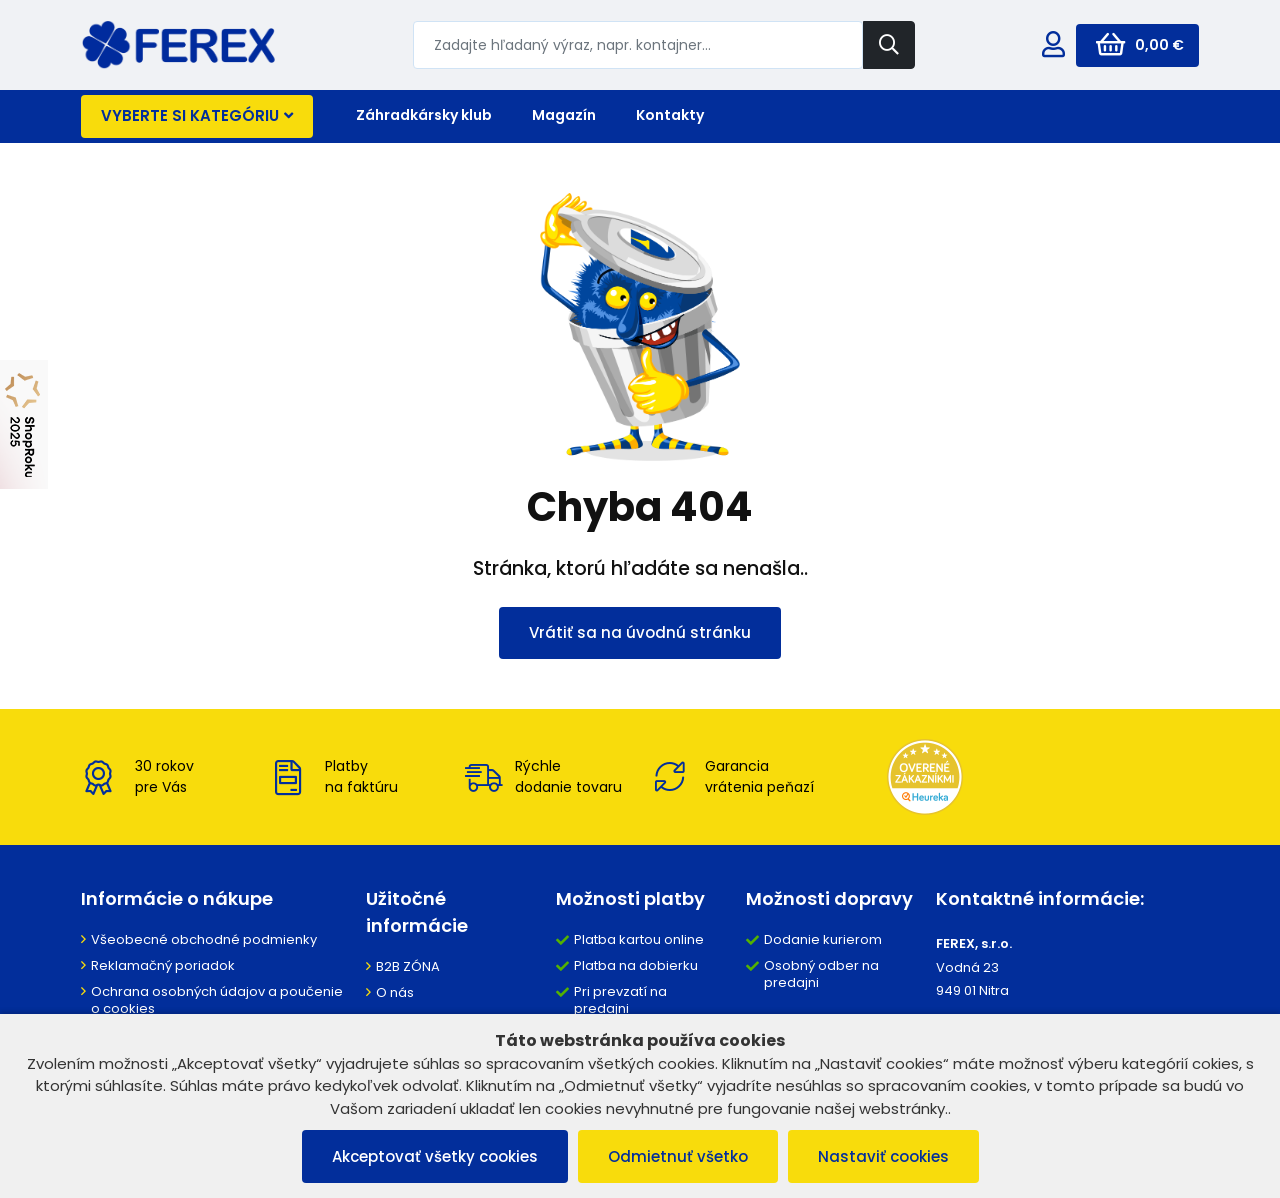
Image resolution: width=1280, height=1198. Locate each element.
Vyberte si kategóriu (197, 115)
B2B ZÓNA (408, 966)
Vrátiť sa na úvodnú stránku (640, 632)
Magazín (564, 115)
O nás (395, 992)
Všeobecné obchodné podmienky (204, 939)
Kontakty (670, 115)
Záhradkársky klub (424, 115)
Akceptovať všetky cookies (435, 1156)
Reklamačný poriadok (163, 965)
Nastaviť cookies (883, 1156)
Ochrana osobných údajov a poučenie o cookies (217, 1000)
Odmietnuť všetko (678, 1156)
